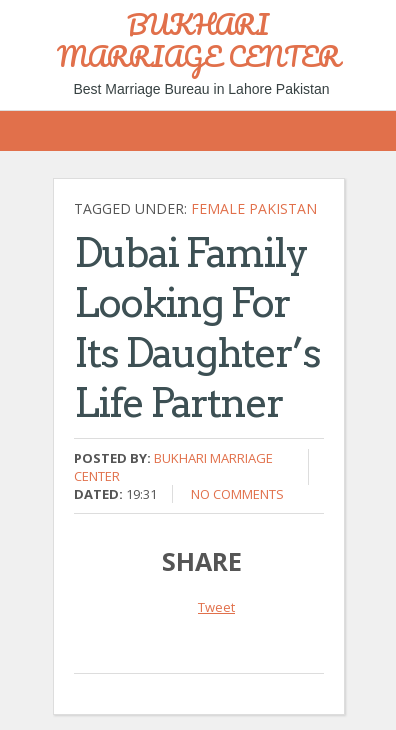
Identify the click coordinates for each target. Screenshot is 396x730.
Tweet (216, 607)
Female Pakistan (254, 208)
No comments (237, 494)
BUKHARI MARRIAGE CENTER (198, 40)
